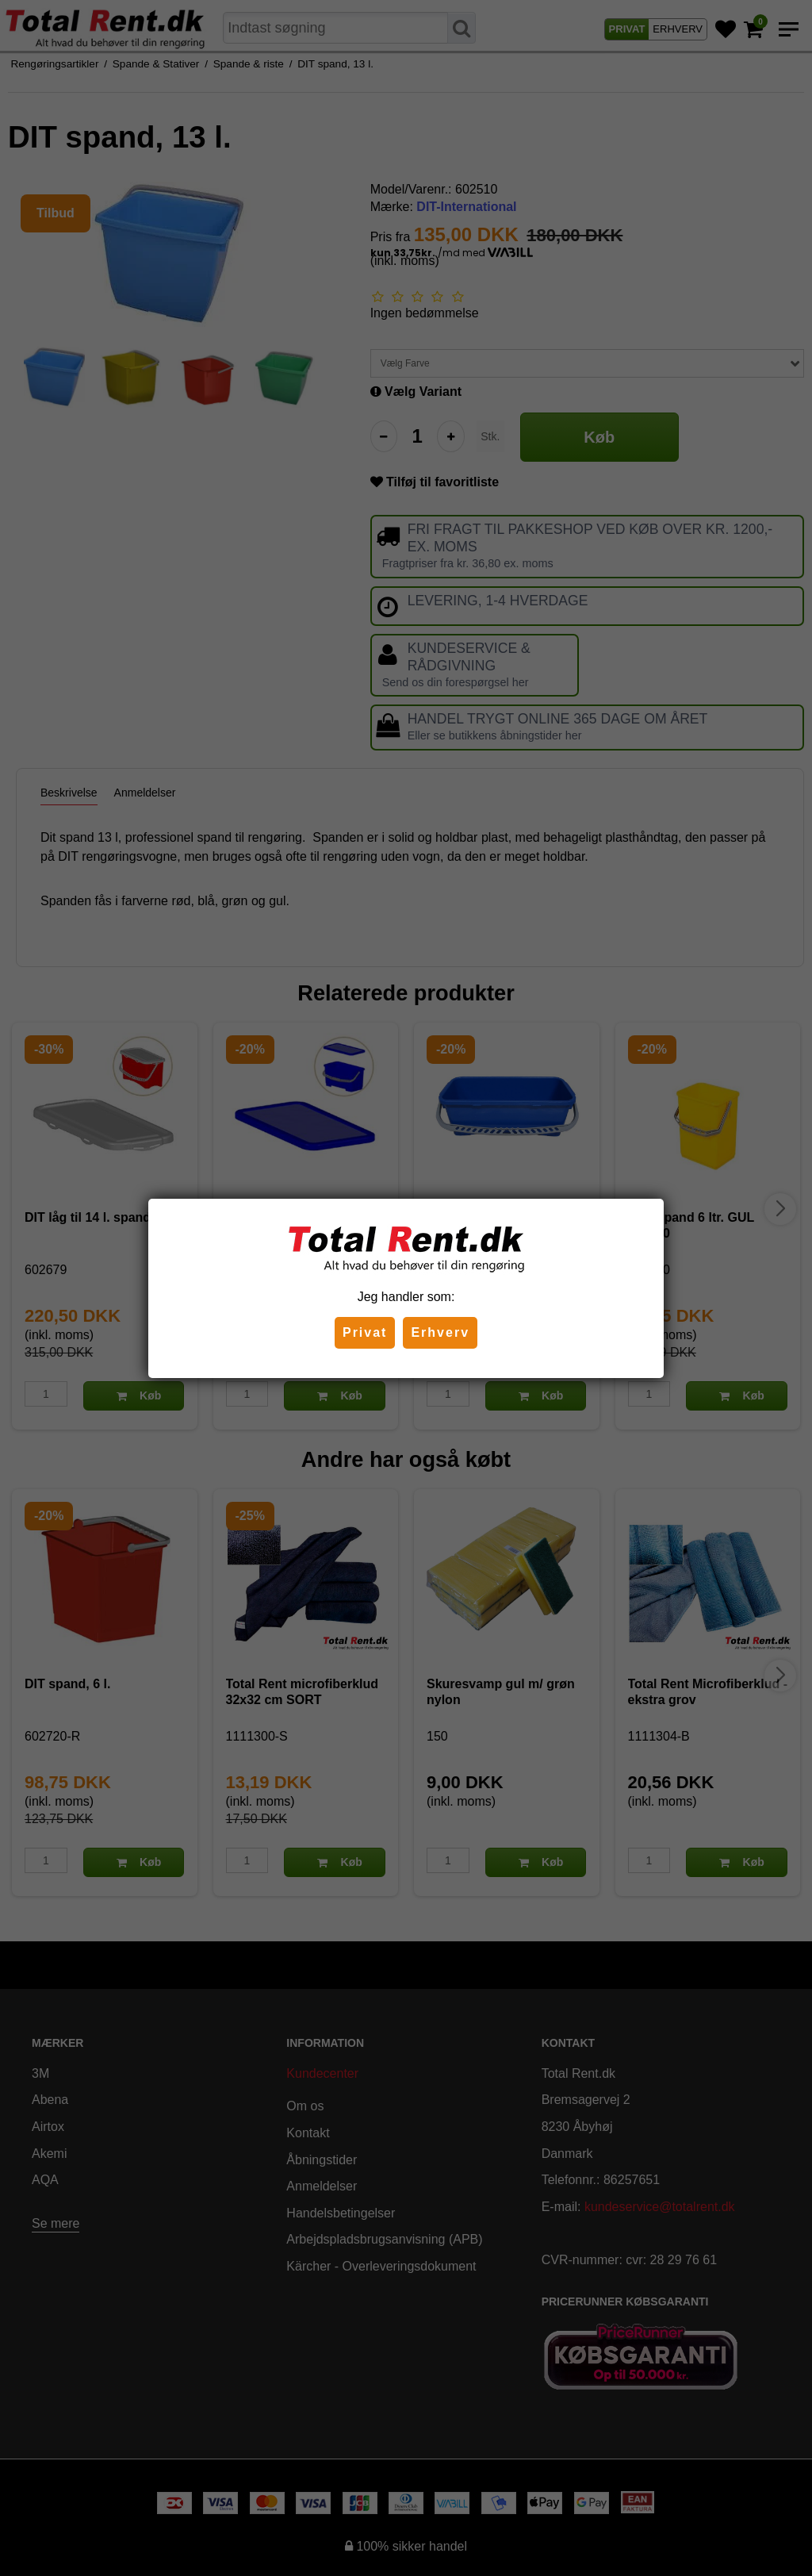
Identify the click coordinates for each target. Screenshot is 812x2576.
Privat (365, 1332)
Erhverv (440, 1332)
